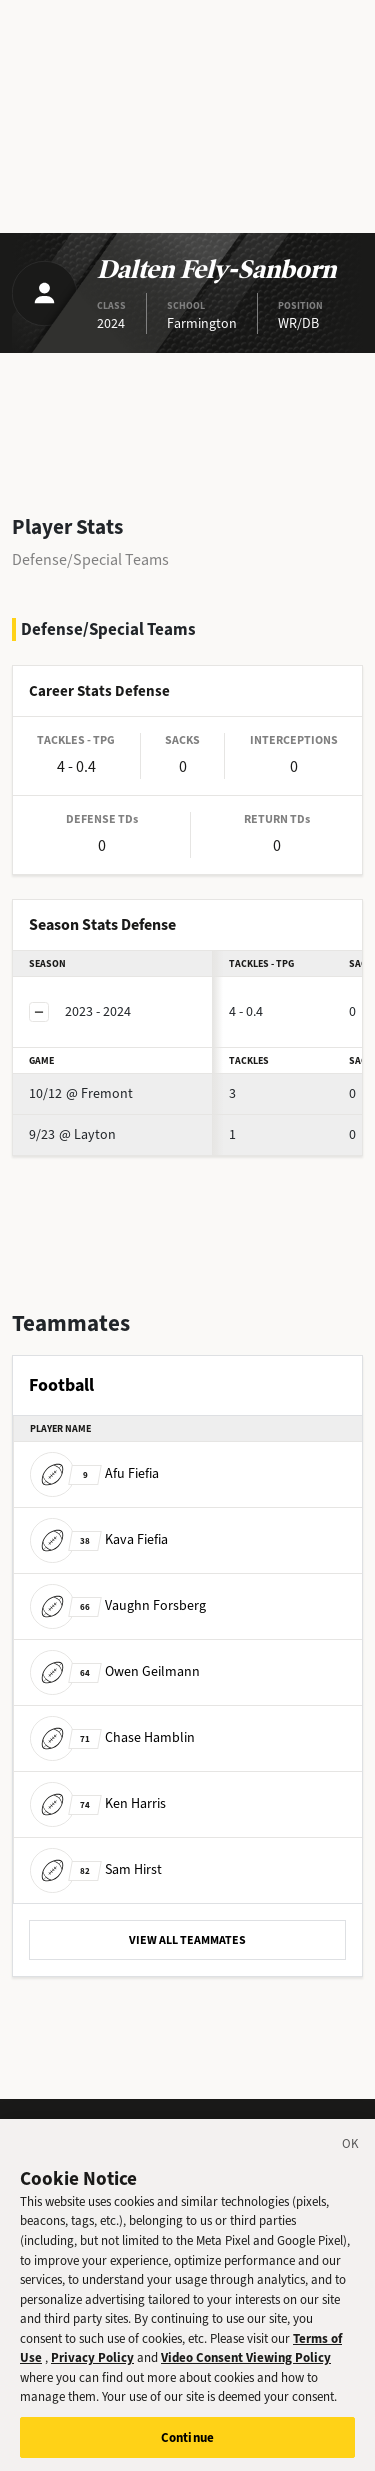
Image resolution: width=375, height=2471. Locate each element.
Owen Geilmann (115, 1671)
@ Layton (72, 1134)
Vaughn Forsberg (118, 1605)
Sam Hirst (96, 1869)
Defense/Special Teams (90, 559)
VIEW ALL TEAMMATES (187, 1940)
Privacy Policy (92, 2367)
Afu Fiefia (94, 1473)
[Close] (351, 2157)
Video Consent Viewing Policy (246, 2367)
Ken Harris (98, 1803)
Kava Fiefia (99, 1539)
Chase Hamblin (112, 1737)
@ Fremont (81, 1093)
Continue (187, 2446)
